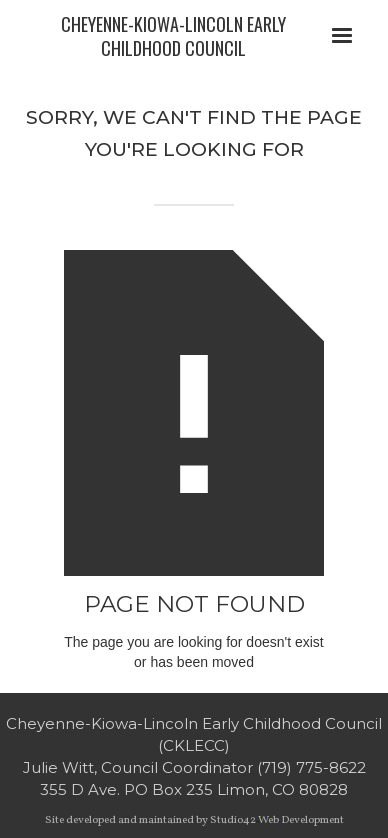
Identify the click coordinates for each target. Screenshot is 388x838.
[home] (168, 36)
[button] (342, 36)
